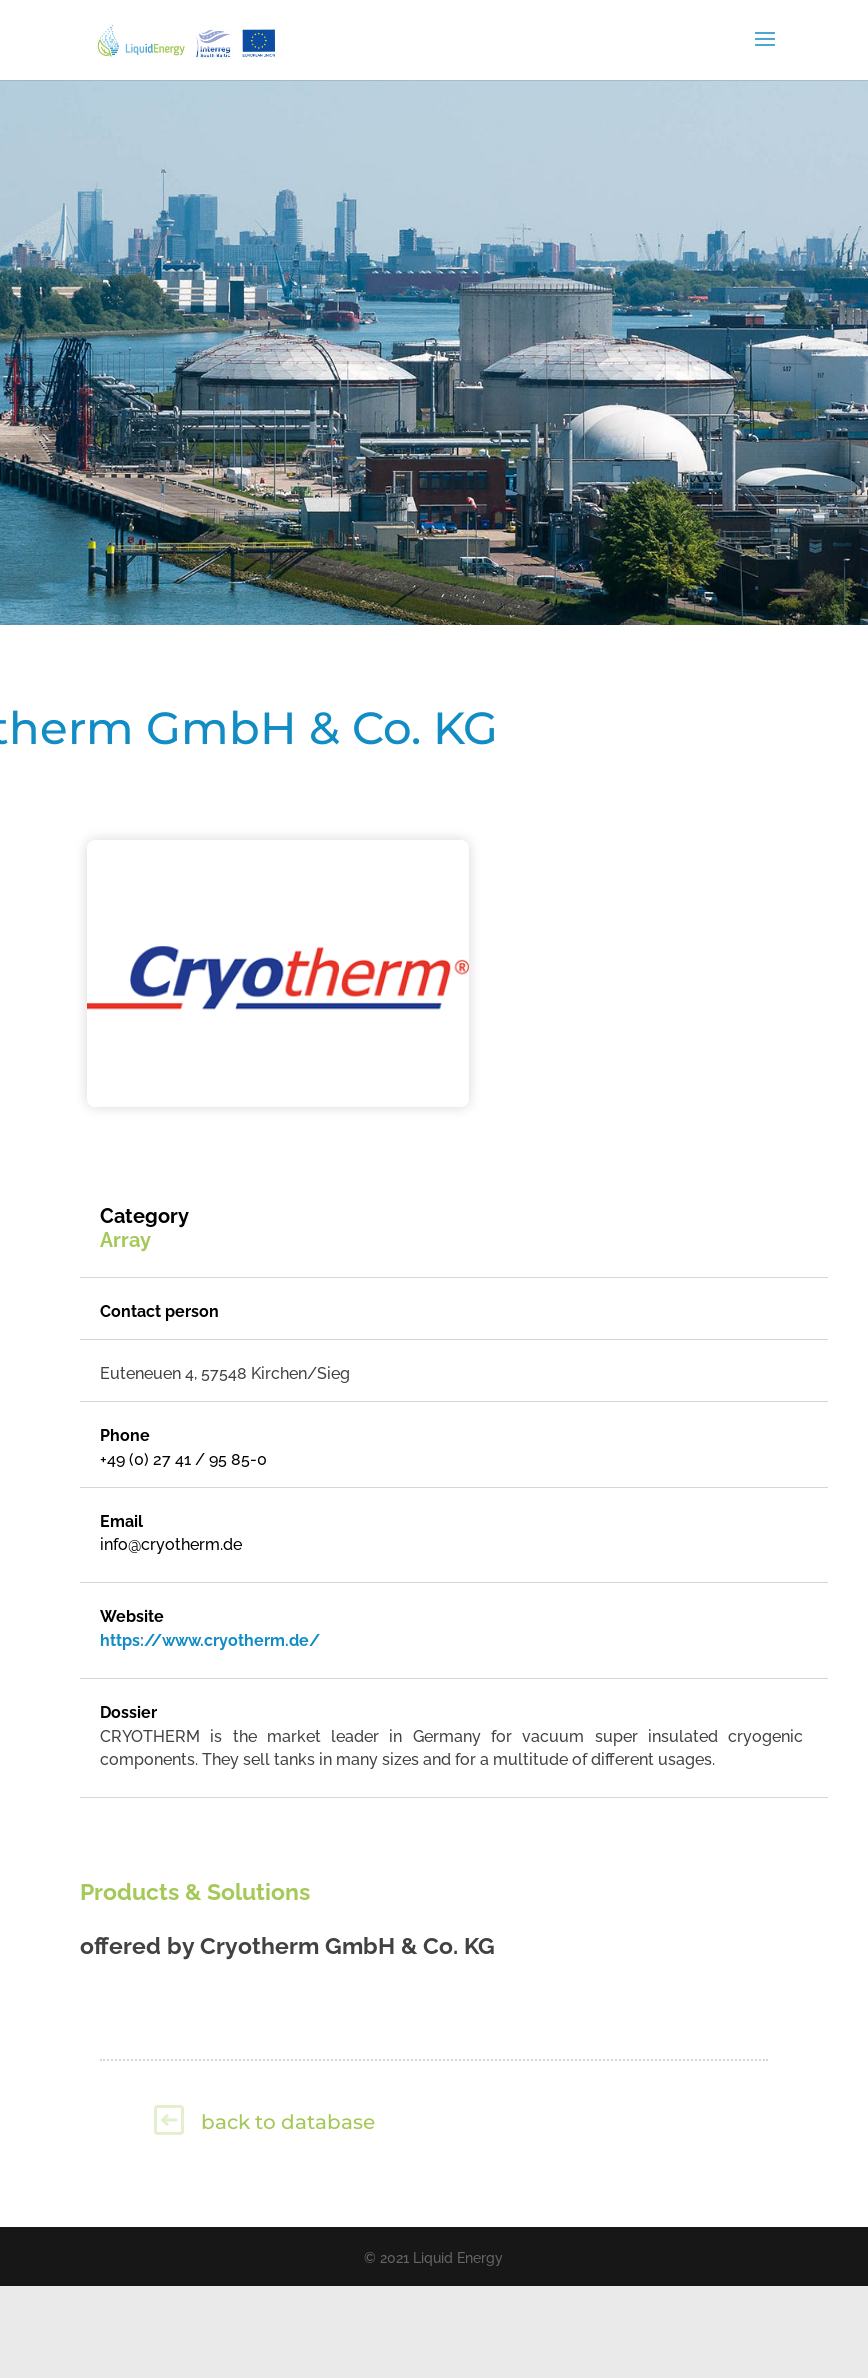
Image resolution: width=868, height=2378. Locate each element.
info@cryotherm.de (171, 1544)
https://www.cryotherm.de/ (210, 1640)
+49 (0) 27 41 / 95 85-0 (183, 1459)
